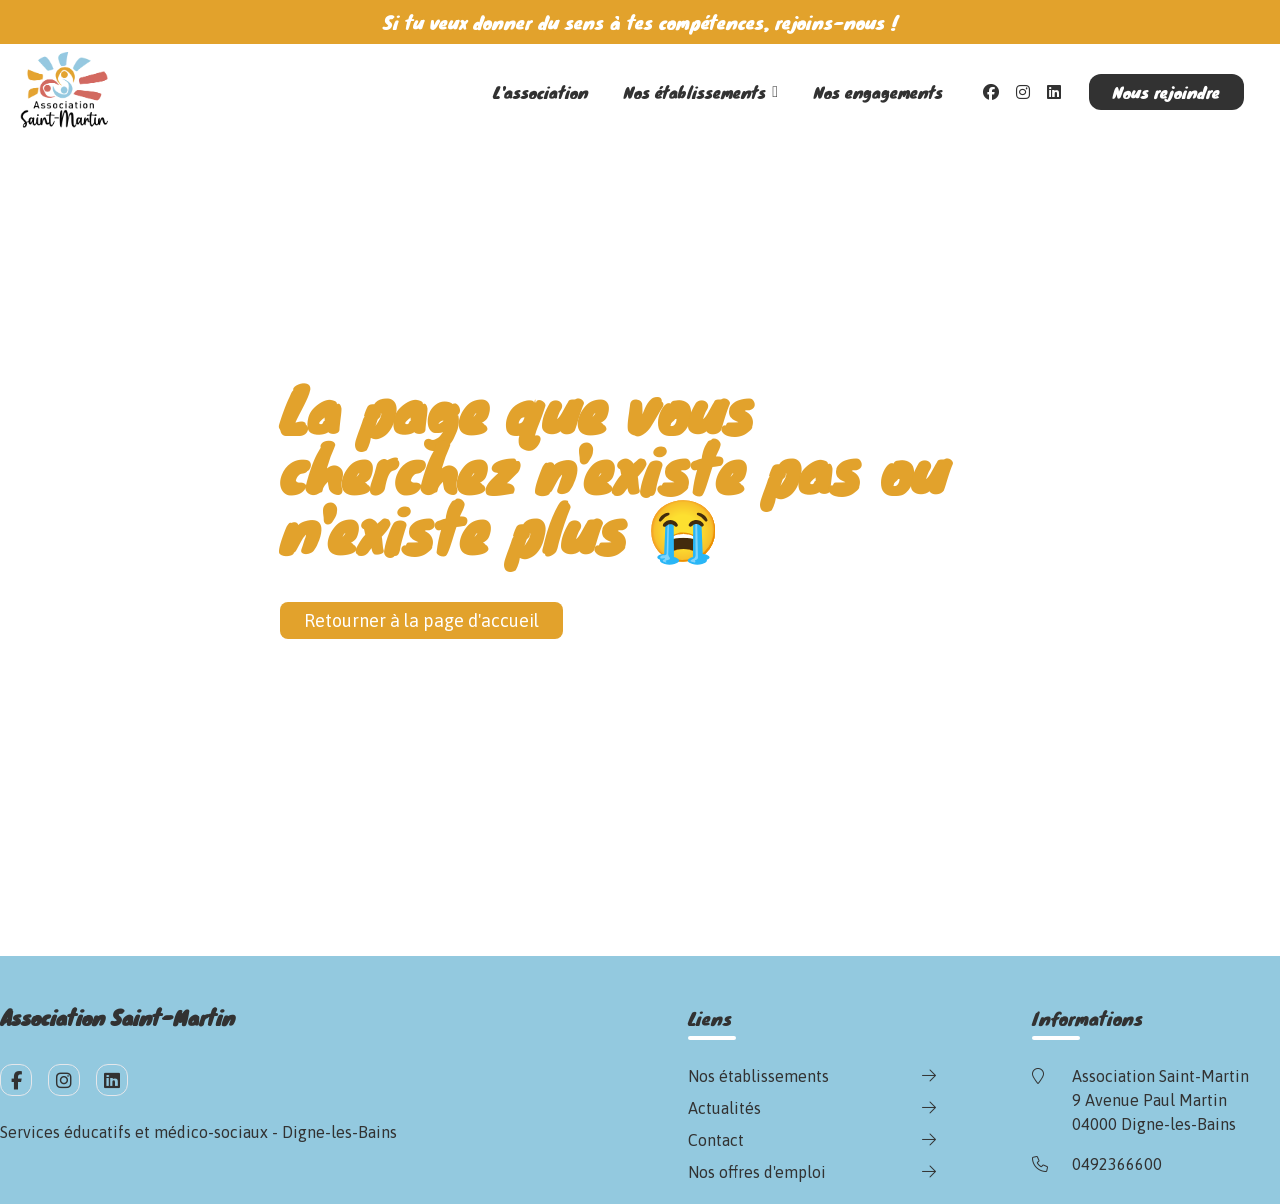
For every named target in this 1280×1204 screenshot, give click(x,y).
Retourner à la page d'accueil (421, 620)
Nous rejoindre (1166, 91)
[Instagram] (1023, 91)
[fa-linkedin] (112, 1080)
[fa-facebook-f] (16, 1080)
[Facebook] (991, 91)
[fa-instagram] (64, 1080)
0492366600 (1117, 1164)
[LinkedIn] (1054, 91)
